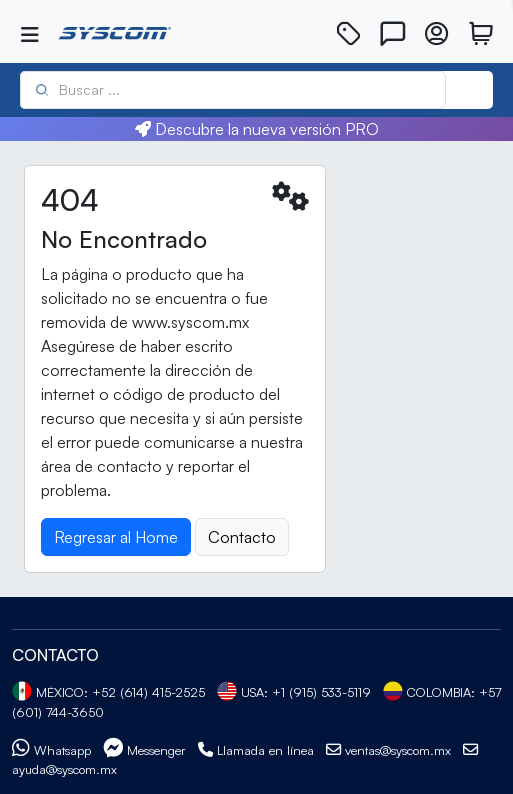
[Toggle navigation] (30, 35)
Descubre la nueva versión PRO (257, 129)
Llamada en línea (256, 750)
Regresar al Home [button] (116, 537)
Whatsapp (51, 750)
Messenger (144, 750)
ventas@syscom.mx (388, 750)
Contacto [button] (242, 537)
